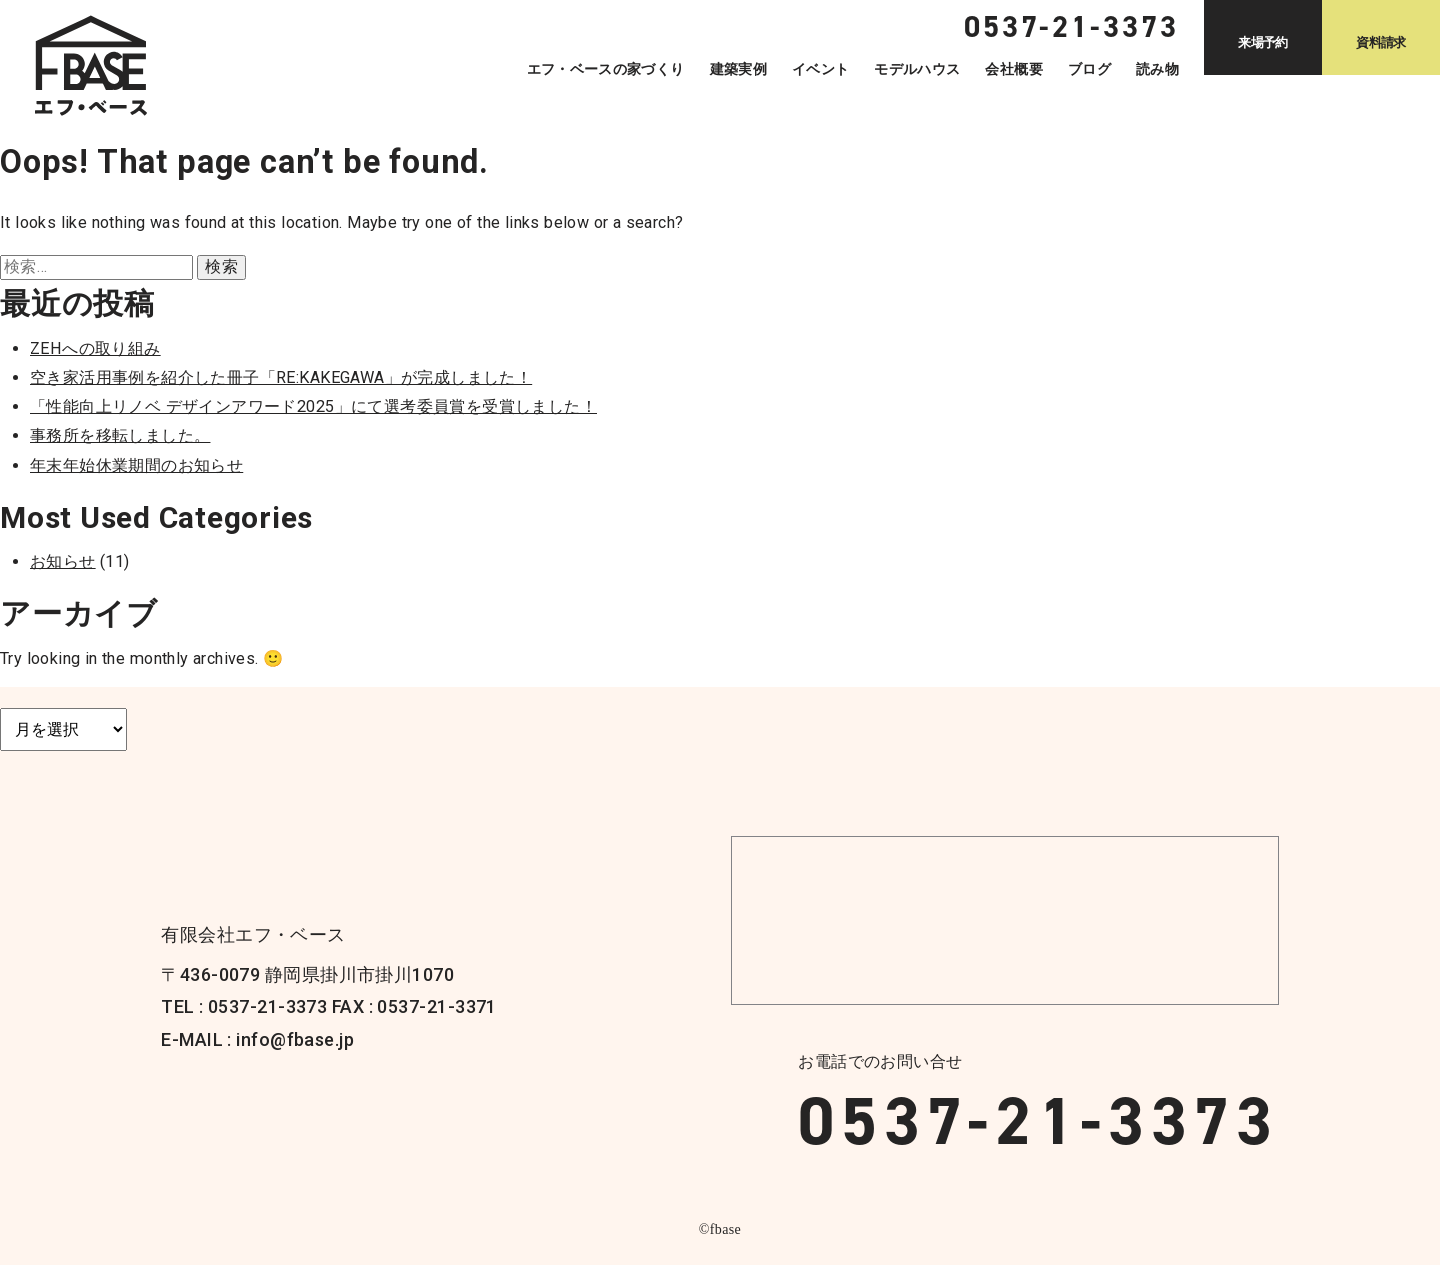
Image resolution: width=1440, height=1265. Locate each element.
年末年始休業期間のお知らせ (136, 465)
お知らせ (63, 561)
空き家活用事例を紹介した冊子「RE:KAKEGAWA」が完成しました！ (281, 377)
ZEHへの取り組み (95, 348)
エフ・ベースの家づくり (606, 69)
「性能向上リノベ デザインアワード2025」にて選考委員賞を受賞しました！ (313, 406)
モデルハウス (917, 69)
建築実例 (738, 69)
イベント (820, 69)
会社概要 (1013, 69)
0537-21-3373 (1038, 1121)
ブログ (1089, 69)
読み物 (1157, 69)
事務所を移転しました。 (120, 435)
